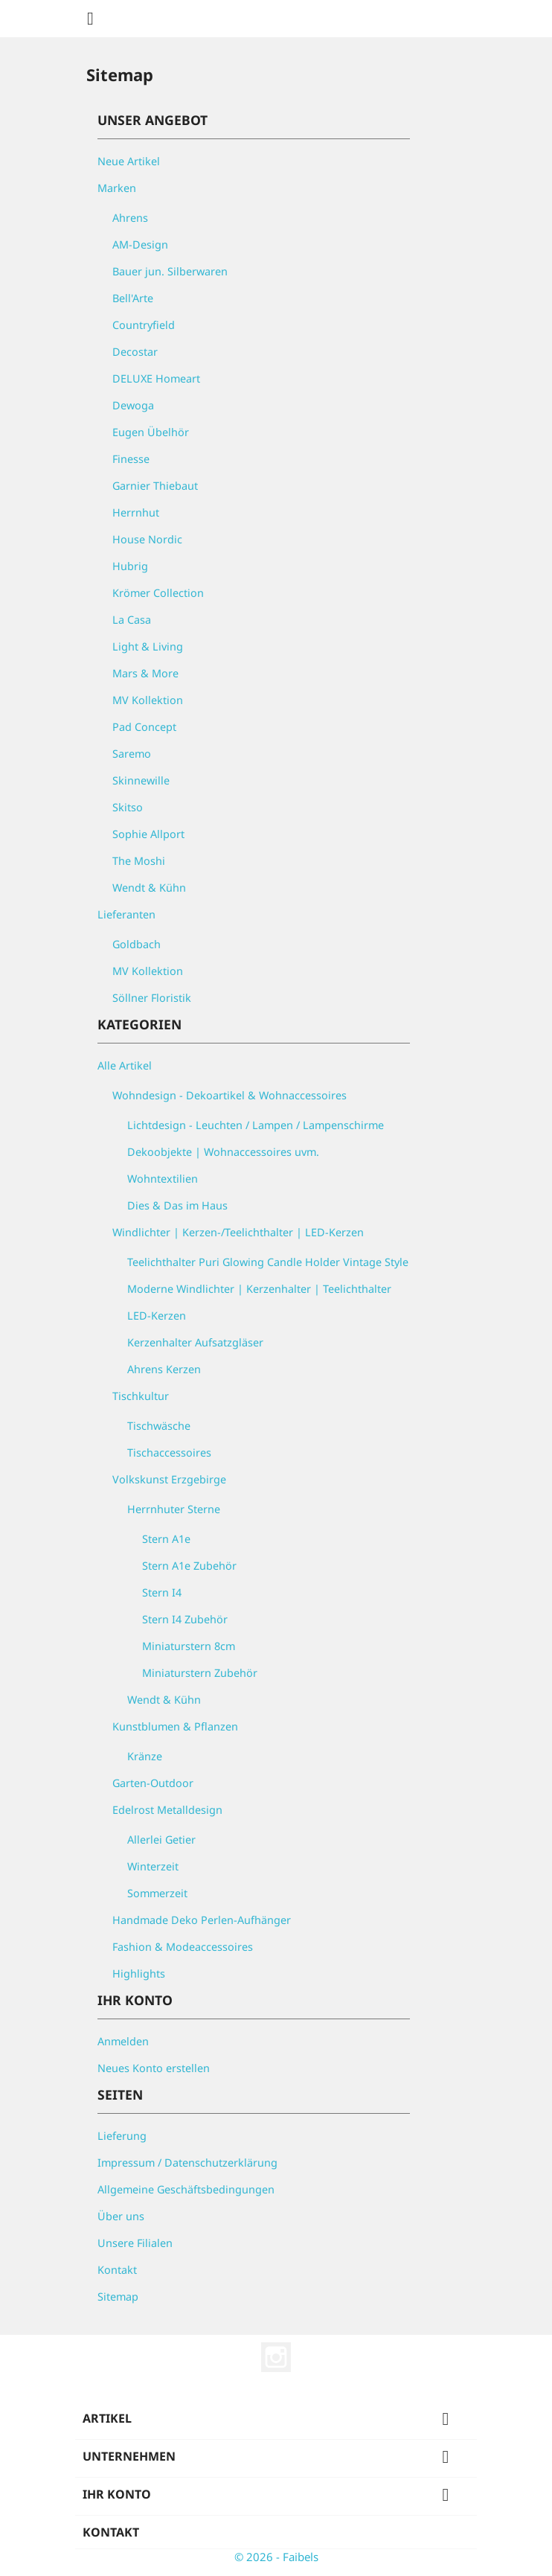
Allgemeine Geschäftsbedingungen (186, 2189)
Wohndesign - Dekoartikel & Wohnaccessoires (229, 1095)
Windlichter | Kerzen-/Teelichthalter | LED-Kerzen (238, 1232)
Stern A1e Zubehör (189, 1566)
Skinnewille (141, 780)
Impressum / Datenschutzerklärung (187, 2162)
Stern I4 (162, 1592)
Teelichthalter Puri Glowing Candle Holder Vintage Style (267, 1262)
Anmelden (123, 2041)
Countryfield (143, 325)
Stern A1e (166, 1539)
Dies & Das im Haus (177, 1205)
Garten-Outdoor (152, 1783)
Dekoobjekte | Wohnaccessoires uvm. (223, 1152)
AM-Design (140, 244)
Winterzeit (153, 1866)
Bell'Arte (132, 298)
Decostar (135, 352)
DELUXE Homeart (156, 378)
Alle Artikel (124, 1065)
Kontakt (117, 2270)
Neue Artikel (128, 161)
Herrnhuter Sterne (173, 1509)
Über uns (120, 2216)
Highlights (138, 1973)
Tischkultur (140, 1396)
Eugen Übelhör (150, 432)
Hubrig (130, 566)
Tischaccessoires (169, 1452)
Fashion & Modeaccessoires (182, 1947)
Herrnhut (135, 512)
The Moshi (138, 861)
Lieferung (122, 2136)
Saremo (131, 754)
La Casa (131, 620)
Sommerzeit (157, 1893)
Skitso (127, 807)
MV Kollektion (147, 700)
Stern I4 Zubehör (185, 1619)
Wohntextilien (162, 1179)
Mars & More (145, 673)
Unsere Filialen (135, 2243)
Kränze (144, 1756)
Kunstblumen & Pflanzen (175, 1726)
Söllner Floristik (151, 998)
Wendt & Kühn (149, 887)
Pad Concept (144, 727)
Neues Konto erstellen (153, 2068)
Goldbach (136, 944)
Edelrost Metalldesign (167, 1810)
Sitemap (117, 2296)
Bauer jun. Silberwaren (170, 271)
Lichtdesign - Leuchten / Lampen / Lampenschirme (255, 1125)
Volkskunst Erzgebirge (169, 1479)
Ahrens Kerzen (164, 1369)
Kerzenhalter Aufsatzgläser (195, 1342)
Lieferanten (126, 914)
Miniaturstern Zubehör (199, 1673)
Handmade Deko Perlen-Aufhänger (201, 1920)
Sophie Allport (148, 834)
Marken (116, 188)
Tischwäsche (158, 1426)
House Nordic (147, 539)
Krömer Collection (158, 593)
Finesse (131, 459)
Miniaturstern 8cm (188, 1646)
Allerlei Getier (161, 1839)
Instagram (276, 2357)
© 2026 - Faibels (276, 2556)
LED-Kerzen (156, 1315)
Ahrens (130, 218)
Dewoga (133, 405)
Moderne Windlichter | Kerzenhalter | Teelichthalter (259, 1289)
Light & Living (147, 646)
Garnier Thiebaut (155, 486)
